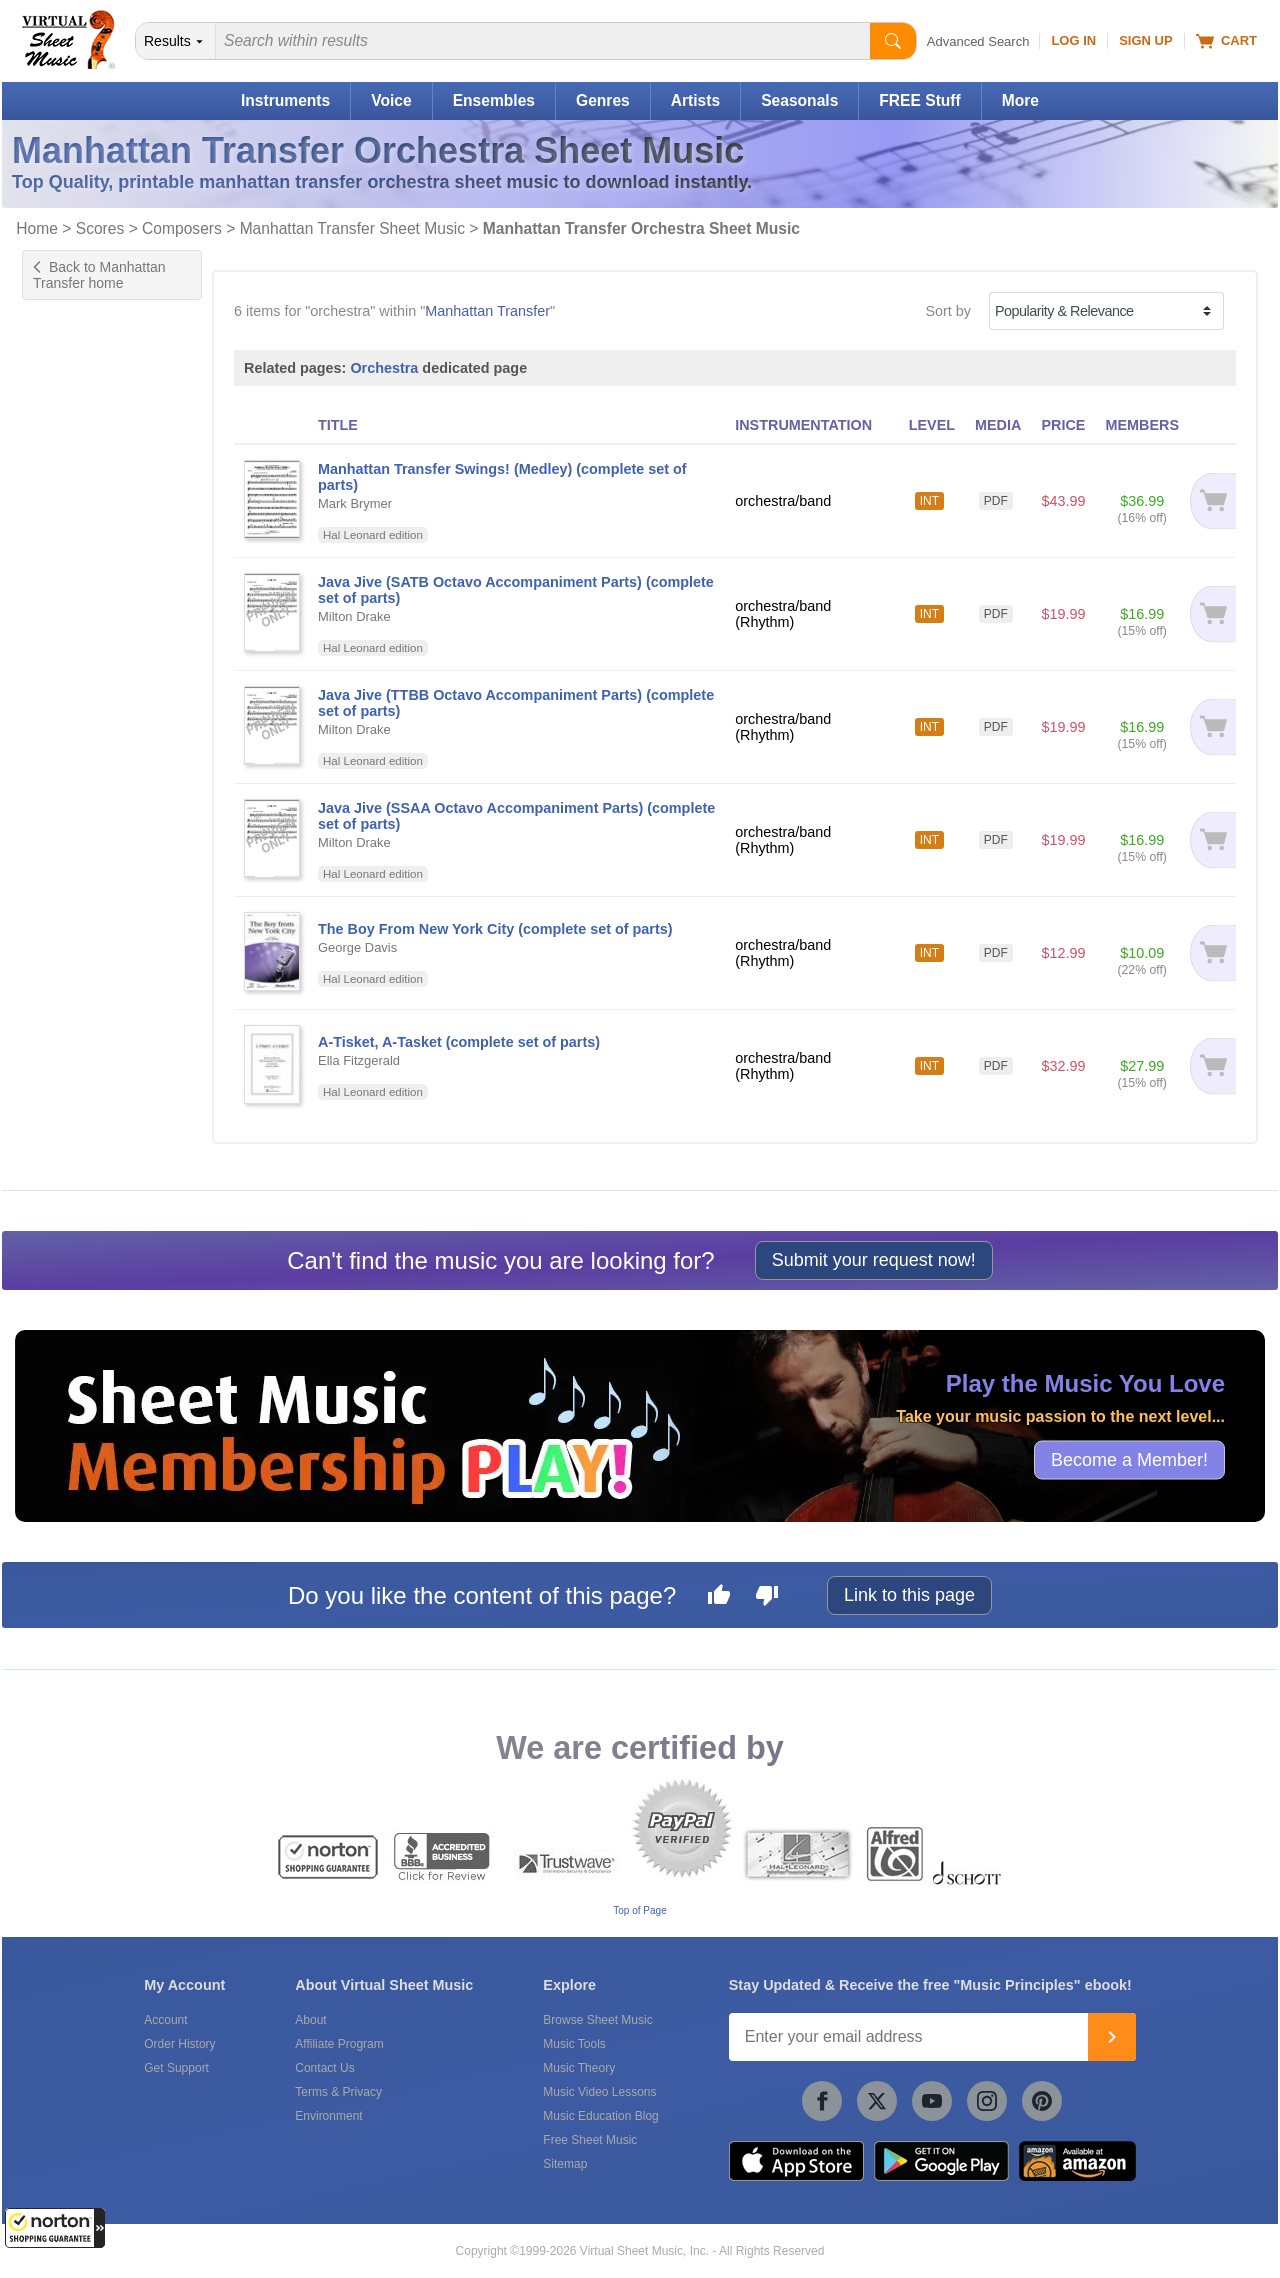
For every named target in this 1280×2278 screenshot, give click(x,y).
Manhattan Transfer (487, 311)
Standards (75, 781)
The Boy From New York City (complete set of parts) (495, 929)
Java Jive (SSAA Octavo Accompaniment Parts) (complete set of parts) (516, 816)
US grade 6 (78, 541)
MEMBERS (1142, 425)
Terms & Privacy (338, 2092)
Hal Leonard (81, 1069)
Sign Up (1145, 40)
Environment (328, 2116)
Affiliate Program (339, 2044)
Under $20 (75, 925)
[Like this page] (719, 1598)
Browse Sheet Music (597, 2020)
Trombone (74, 427)
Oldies (62, 760)
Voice (391, 100)
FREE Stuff (919, 100)
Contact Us (324, 2068)
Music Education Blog (600, 2116)
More (1020, 100)
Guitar (61, 385)
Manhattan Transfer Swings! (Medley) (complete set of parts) (502, 477)
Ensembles (494, 100)
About (310, 2020)
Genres (603, 100)
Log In (1073, 40)
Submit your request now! (874, 1260)
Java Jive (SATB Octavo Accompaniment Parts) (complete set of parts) (516, 590)
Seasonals (799, 100)
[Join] (1112, 2037)
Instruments (285, 100)
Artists (695, 100)
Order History (179, 2044)
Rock (58, 739)
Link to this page (909, 1595)
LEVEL (932, 425)
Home (37, 228)
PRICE (1063, 425)
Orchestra (384, 368)
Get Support (176, 2068)
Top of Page (639, 1910)
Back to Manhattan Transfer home (99, 275)
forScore (69, 1141)
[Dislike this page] (767, 1598)
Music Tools (574, 2044)
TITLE (338, 425)
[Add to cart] (1212, 501)
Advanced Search (978, 41)
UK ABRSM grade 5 (105, 583)
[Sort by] (1106, 311)
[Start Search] (893, 41)
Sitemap (565, 2164)
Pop (55, 718)
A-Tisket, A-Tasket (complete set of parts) (459, 1042)
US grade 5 (78, 520)
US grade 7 (78, 562)
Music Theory (579, 2068)
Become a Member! (1129, 1460)
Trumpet (68, 448)
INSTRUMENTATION (803, 425)
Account (165, 2020)
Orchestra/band (91, 853)
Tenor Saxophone (98, 406)
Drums (63, 364)
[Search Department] (176, 41)
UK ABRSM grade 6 (105, 604)
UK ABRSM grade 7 (105, 625)
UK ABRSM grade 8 (105, 646)
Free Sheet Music (590, 2140)
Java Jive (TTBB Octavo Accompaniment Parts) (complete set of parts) (516, 703)
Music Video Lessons (599, 2092)
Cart (1226, 41)
